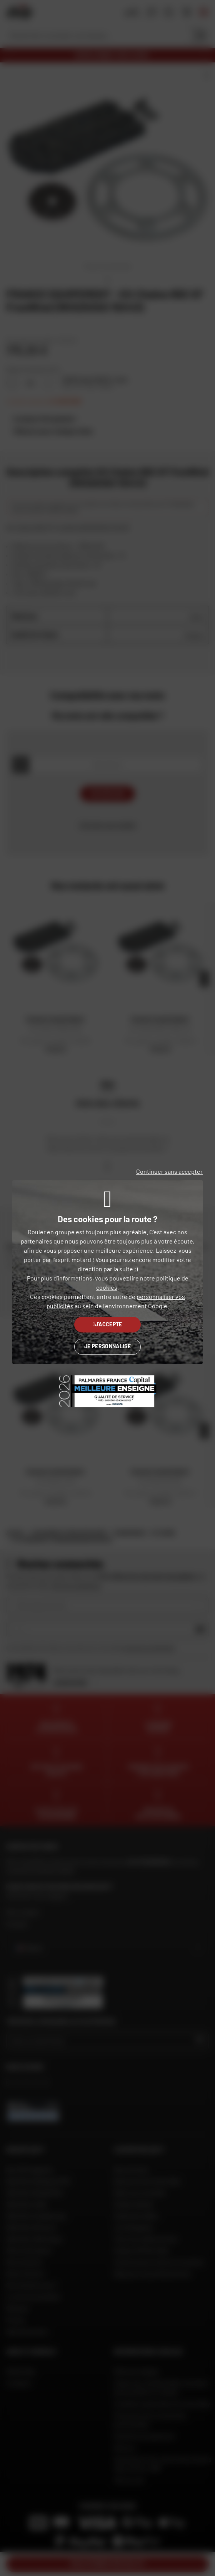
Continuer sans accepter (169, 1171)
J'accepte (107, 1324)
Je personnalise (107, 1346)
